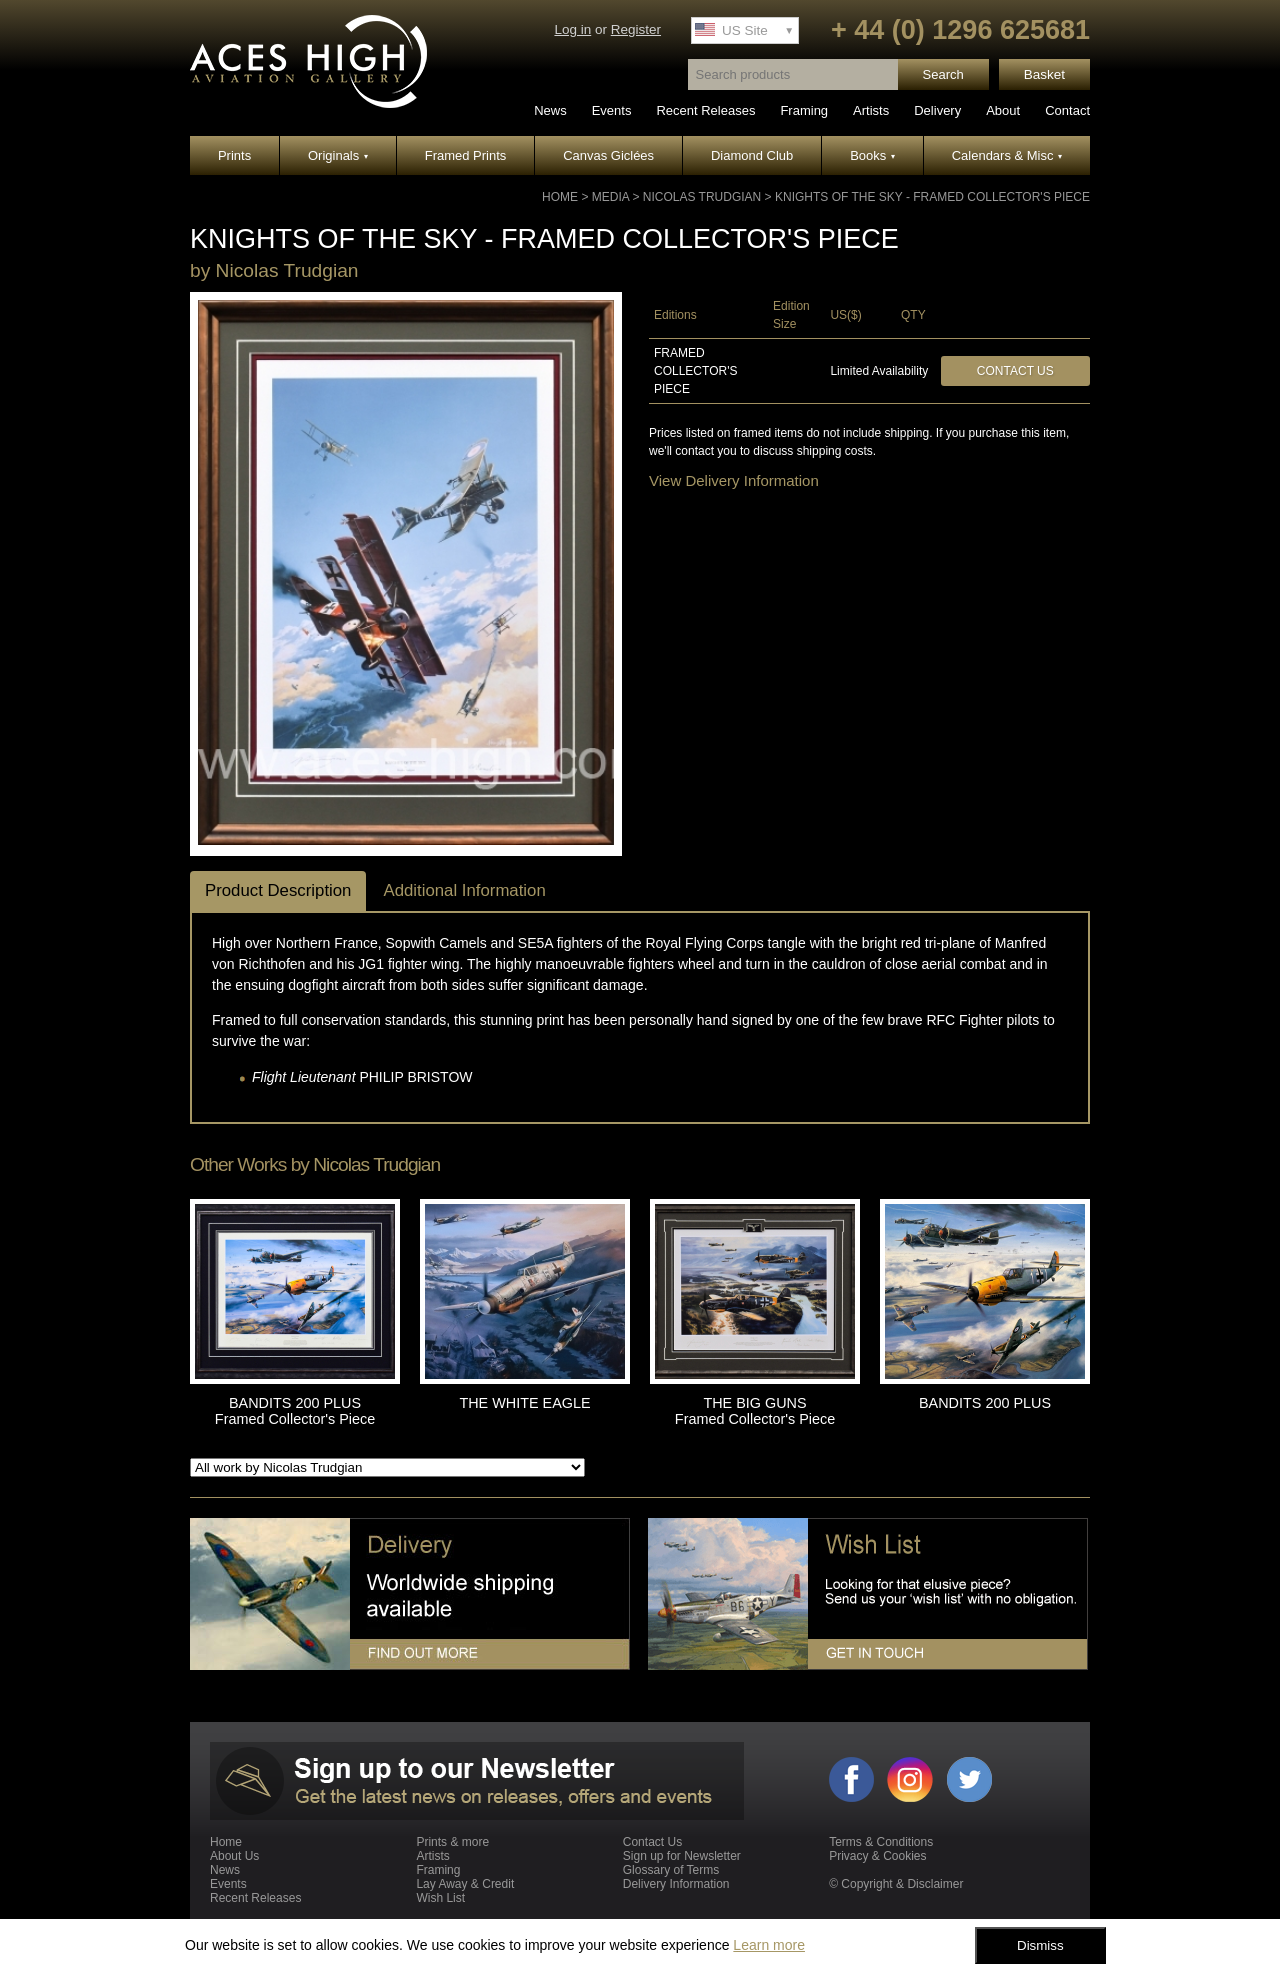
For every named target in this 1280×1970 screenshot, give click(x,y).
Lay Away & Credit (465, 1884)
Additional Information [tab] (464, 890)
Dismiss (1040, 1945)
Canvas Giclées (608, 155)
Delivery (937, 110)
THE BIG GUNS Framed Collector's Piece (755, 1411)
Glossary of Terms (671, 1870)
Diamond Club (752, 155)
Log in (572, 29)
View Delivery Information (734, 480)
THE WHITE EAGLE (524, 1403)
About (1003, 110)
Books (872, 155)
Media (610, 197)
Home (560, 197)
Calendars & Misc (1007, 155)
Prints (234, 155)
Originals (338, 155)
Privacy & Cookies (877, 1856)
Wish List (440, 1898)
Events (612, 110)
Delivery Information (676, 1884)
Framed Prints (466, 155)
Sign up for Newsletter (682, 1856)
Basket (1044, 74)
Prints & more (452, 1842)
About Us (234, 1856)
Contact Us (1015, 371)
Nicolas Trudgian (702, 197)
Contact (1067, 110)
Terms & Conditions (881, 1842)
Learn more (769, 1945)
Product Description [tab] (278, 890)
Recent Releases (705, 110)
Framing (804, 110)
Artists (871, 110)
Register (636, 29)
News (550, 110)
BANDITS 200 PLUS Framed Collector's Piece (295, 1411)
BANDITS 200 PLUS (985, 1403)
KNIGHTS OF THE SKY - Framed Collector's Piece (932, 197)
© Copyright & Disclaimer (896, 1884)
